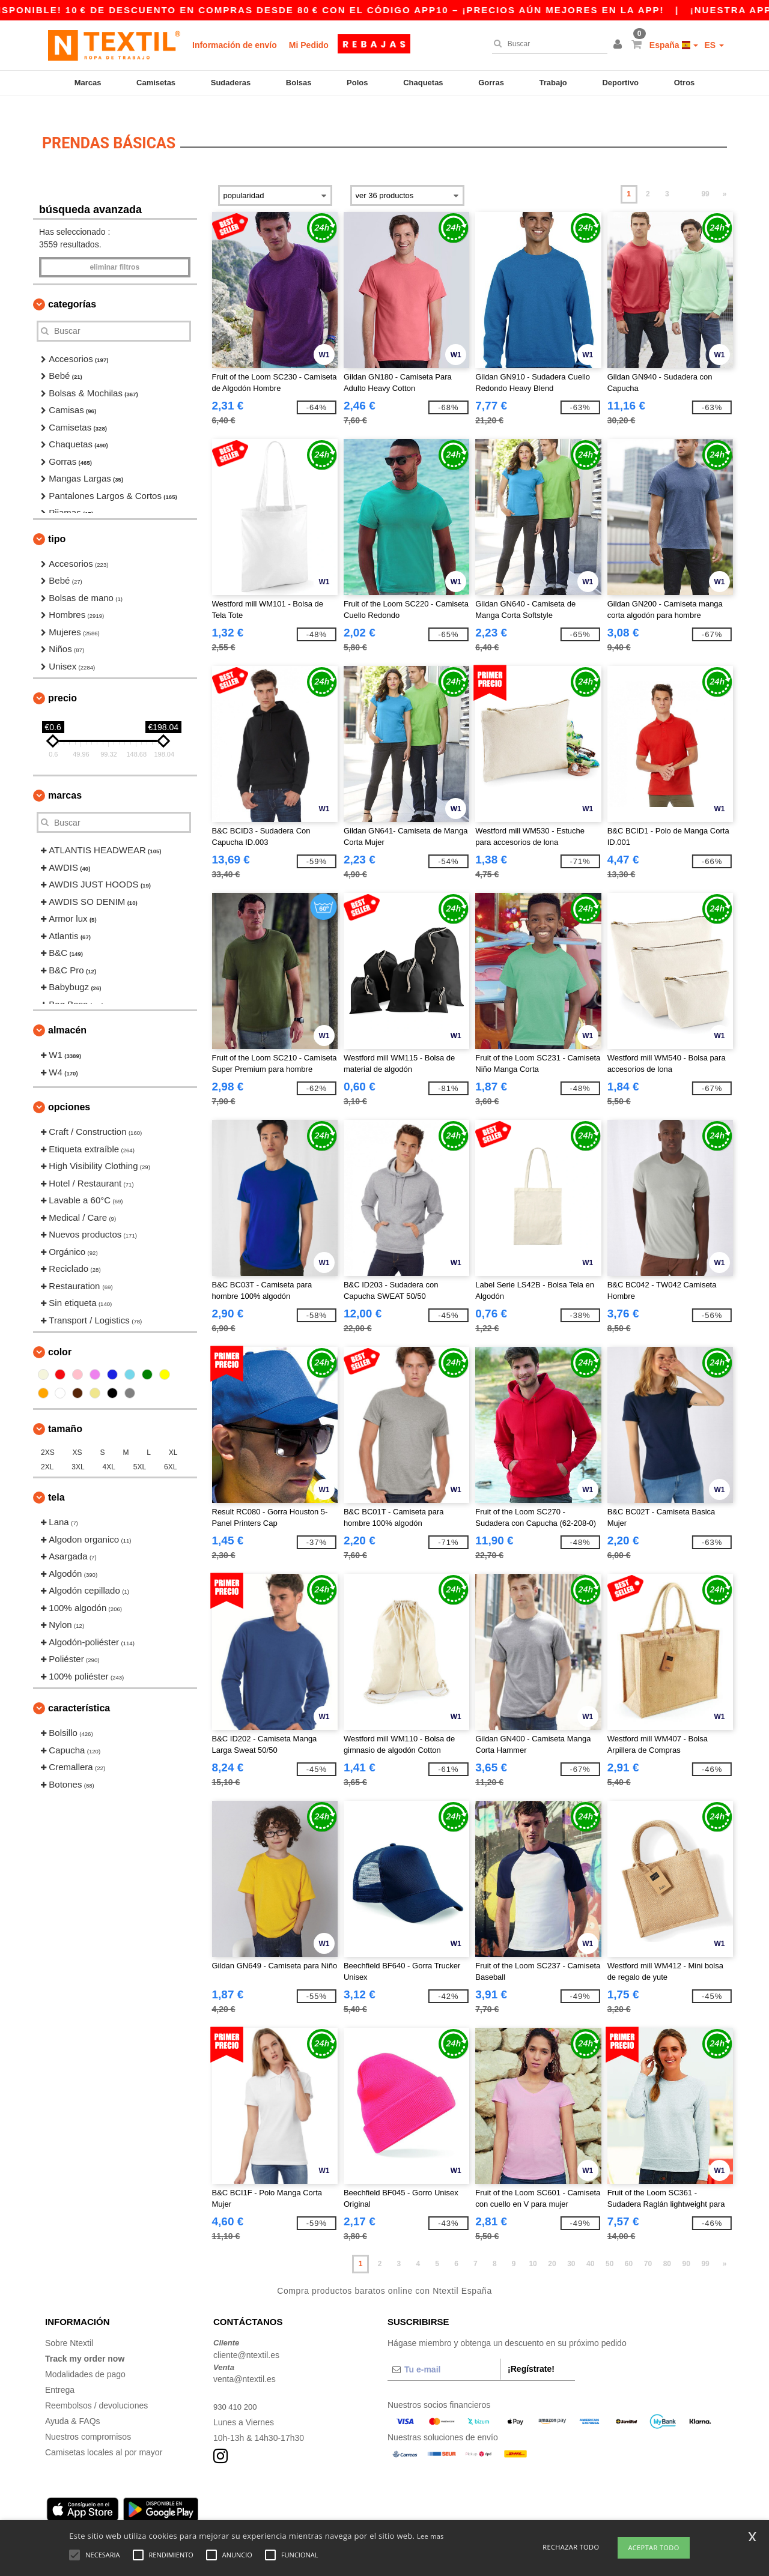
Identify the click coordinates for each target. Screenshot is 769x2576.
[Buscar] (546, 44)
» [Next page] (725, 178)
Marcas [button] (65, 780)
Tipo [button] (56, 523)
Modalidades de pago (85, 2358)
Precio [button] (62, 682)
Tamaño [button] (65, 1413)
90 (686, 2248)
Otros (684, 82)
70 (648, 2248)
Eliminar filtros (114, 251)
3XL (77, 1451)
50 (609, 2248)
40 (590, 2248)
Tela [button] (56, 1482)
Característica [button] (79, 1692)
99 (705, 178)
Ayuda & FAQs (72, 2405)
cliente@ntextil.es (246, 2339)
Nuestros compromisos (88, 2421)
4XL (109, 1451)
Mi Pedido (309, 45)
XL (173, 1437)
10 (532, 2248)
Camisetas (155, 82)
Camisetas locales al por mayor (103, 2436)
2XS (48, 1437)
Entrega (59, 2374)
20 (552, 2248)
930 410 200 (236, 2391)
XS (77, 1437)
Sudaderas (231, 82)
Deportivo (620, 82)
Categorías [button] (72, 288)
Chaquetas (423, 82)
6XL (170, 1451)
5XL (139, 1451)
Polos (357, 82)
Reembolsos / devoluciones (96, 2390)
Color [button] (59, 1336)
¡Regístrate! (531, 2353)
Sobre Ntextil (69, 2327)
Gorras (491, 82)
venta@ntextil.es (244, 2363)
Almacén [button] (67, 1014)
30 (571, 2248)
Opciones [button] (69, 1091)
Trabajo (553, 82)
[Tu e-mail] (444, 2354)
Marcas (88, 82)
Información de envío (234, 45)
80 (667, 2248)
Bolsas (299, 82)
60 (629, 2248)
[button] (619, 45)
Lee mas (430, 2536)
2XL (47, 1451)
